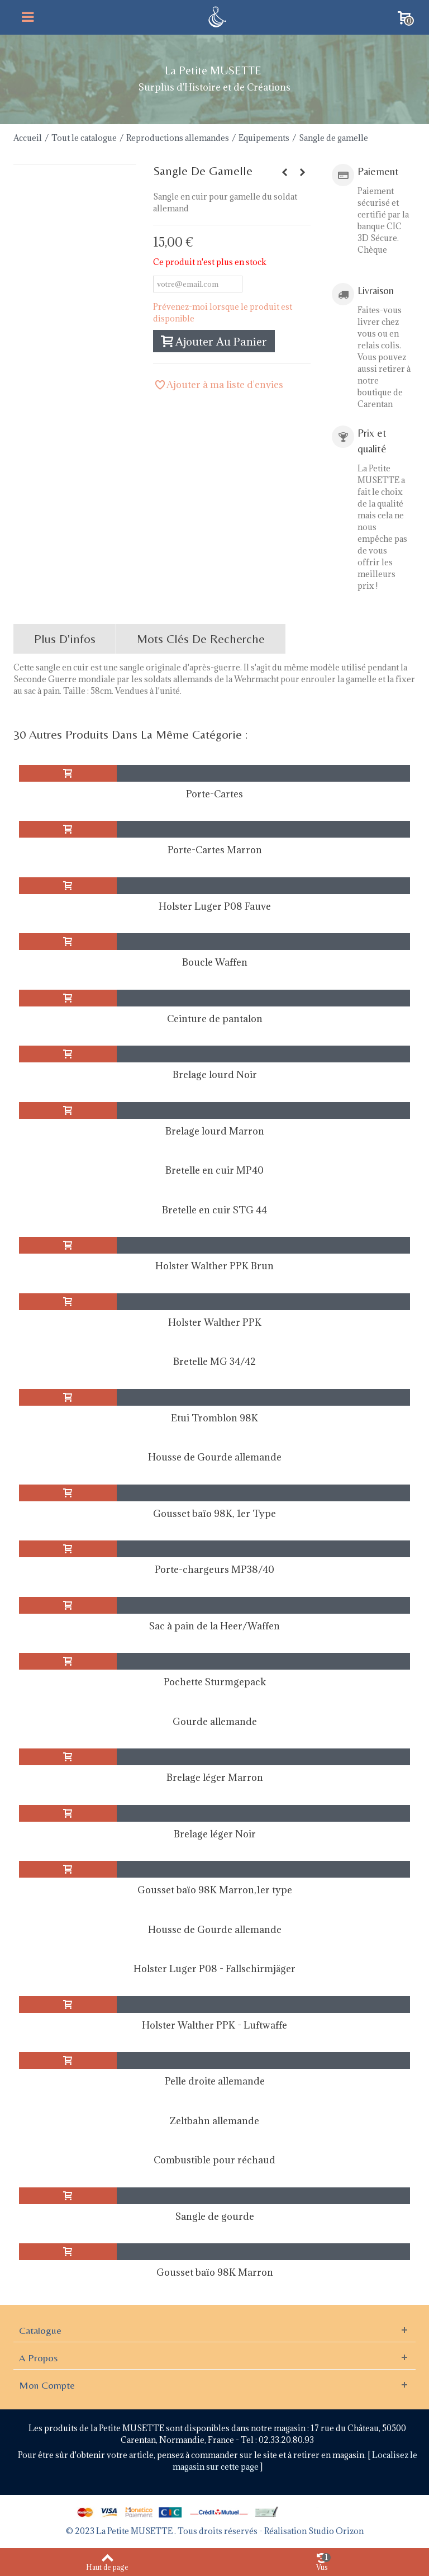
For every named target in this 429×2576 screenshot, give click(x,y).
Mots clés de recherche (201, 639)
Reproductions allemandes (177, 138)
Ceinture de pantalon (215, 1019)
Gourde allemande (215, 1721)
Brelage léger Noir (215, 1834)
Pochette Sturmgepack (215, 1682)
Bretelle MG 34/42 (214, 1361)
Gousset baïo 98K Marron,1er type (214, 1890)
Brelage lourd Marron (214, 1131)
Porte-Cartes (214, 794)
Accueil (27, 138)
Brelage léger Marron (214, 1777)
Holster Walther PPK (214, 1322)
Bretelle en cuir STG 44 (214, 1210)
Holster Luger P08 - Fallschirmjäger (214, 1969)
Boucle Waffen (214, 962)
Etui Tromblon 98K (214, 1418)
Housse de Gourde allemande (215, 1457)
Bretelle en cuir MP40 (214, 1170)
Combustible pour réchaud (214, 2160)
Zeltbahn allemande (214, 2121)
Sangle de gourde (214, 2216)
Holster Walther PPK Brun (214, 1266)
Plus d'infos (65, 639)
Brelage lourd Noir (215, 1075)
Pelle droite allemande (215, 2081)
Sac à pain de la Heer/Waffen (214, 1626)
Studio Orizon (336, 2531)
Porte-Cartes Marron (215, 850)
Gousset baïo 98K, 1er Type (214, 1513)
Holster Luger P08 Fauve (215, 906)
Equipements (264, 138)
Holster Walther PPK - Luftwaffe (214, 2025)
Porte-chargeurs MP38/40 (214, 1569)
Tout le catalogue (84, 138)
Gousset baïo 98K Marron (214, 2272)
